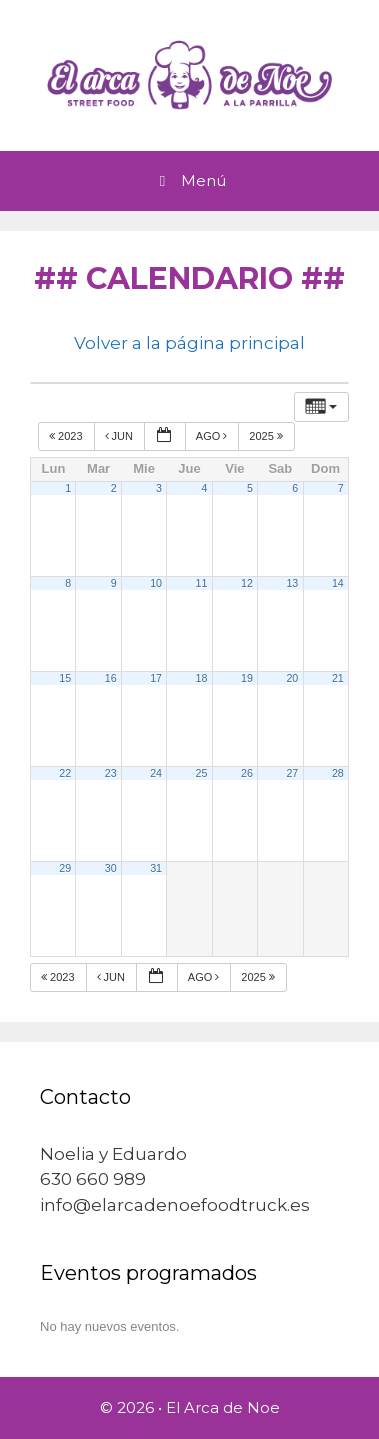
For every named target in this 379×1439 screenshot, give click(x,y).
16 (111, 678)
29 (65, 868)
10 (156, 583)
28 (338, 773)
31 (156, 868)
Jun (121, 436)
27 (292, 773)
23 (111, 773)
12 (247, 583)
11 (202, 583)
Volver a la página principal (189, 343)
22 (65, 773)
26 (247, 773)
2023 (67, 436)
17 (156, 678)
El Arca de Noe (223, 1407)
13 (292, 583)
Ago (213, 436)
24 (156, 773)
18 (202, 678)
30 (111, 868)
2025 (267, 436)
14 (338, 583)
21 (338, 678)
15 (65, 678)
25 (202, 773)
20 (292, 678)
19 (247, 678)
